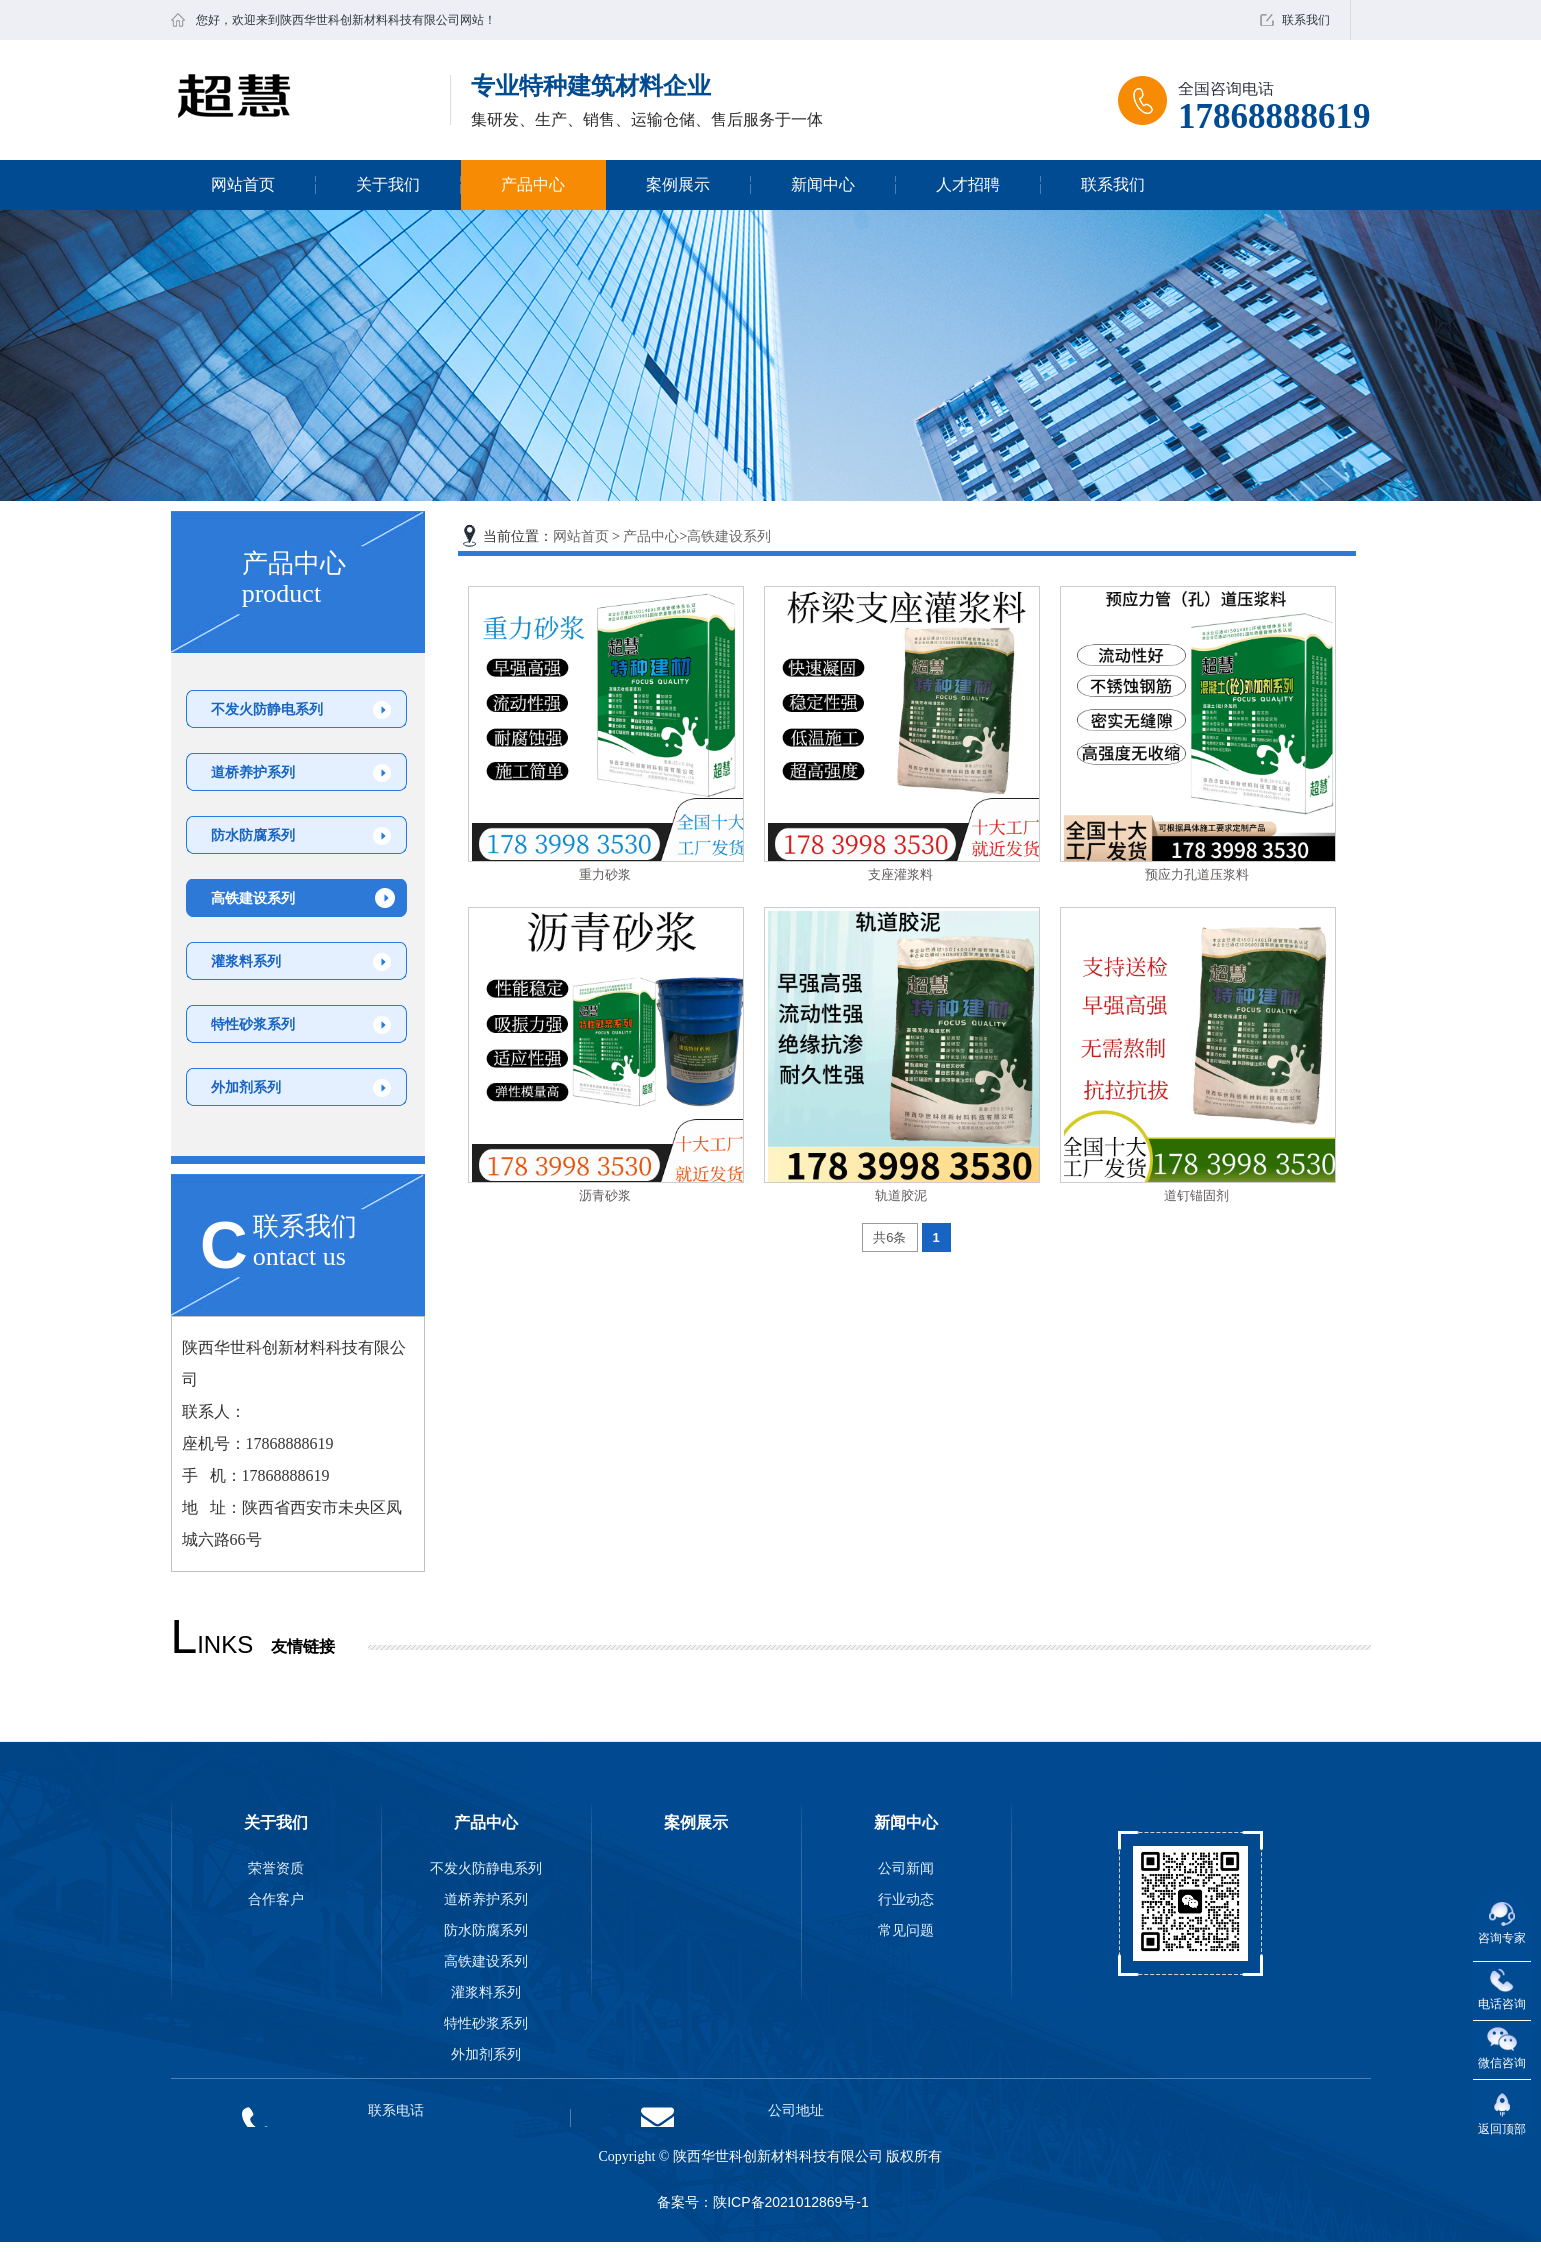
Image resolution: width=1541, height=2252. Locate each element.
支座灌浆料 (900, 874)
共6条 (889, 1237)
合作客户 (276, 1899)
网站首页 (243, 184)
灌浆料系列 (246, 961)
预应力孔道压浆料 (1197, 874)
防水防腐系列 (253, 835)
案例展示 (678, 184)
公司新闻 (906, 1868)
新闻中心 (823, 184)
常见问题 (906, 1930)
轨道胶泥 (901, 1195)
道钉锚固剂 (1196, 1195)
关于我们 (388, 184)
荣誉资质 (276, 1868)
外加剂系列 (246, 1087)
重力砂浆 (605, 874)
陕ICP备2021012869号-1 (791, 2202)
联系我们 (1306, 20)
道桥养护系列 (253, 772)
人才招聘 (968, 184)
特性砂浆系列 (253, 1024)
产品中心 (533, 184)
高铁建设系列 (253, 898)
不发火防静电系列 (267, 709)
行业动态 (906, 1899)
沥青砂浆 (605, 1195)
